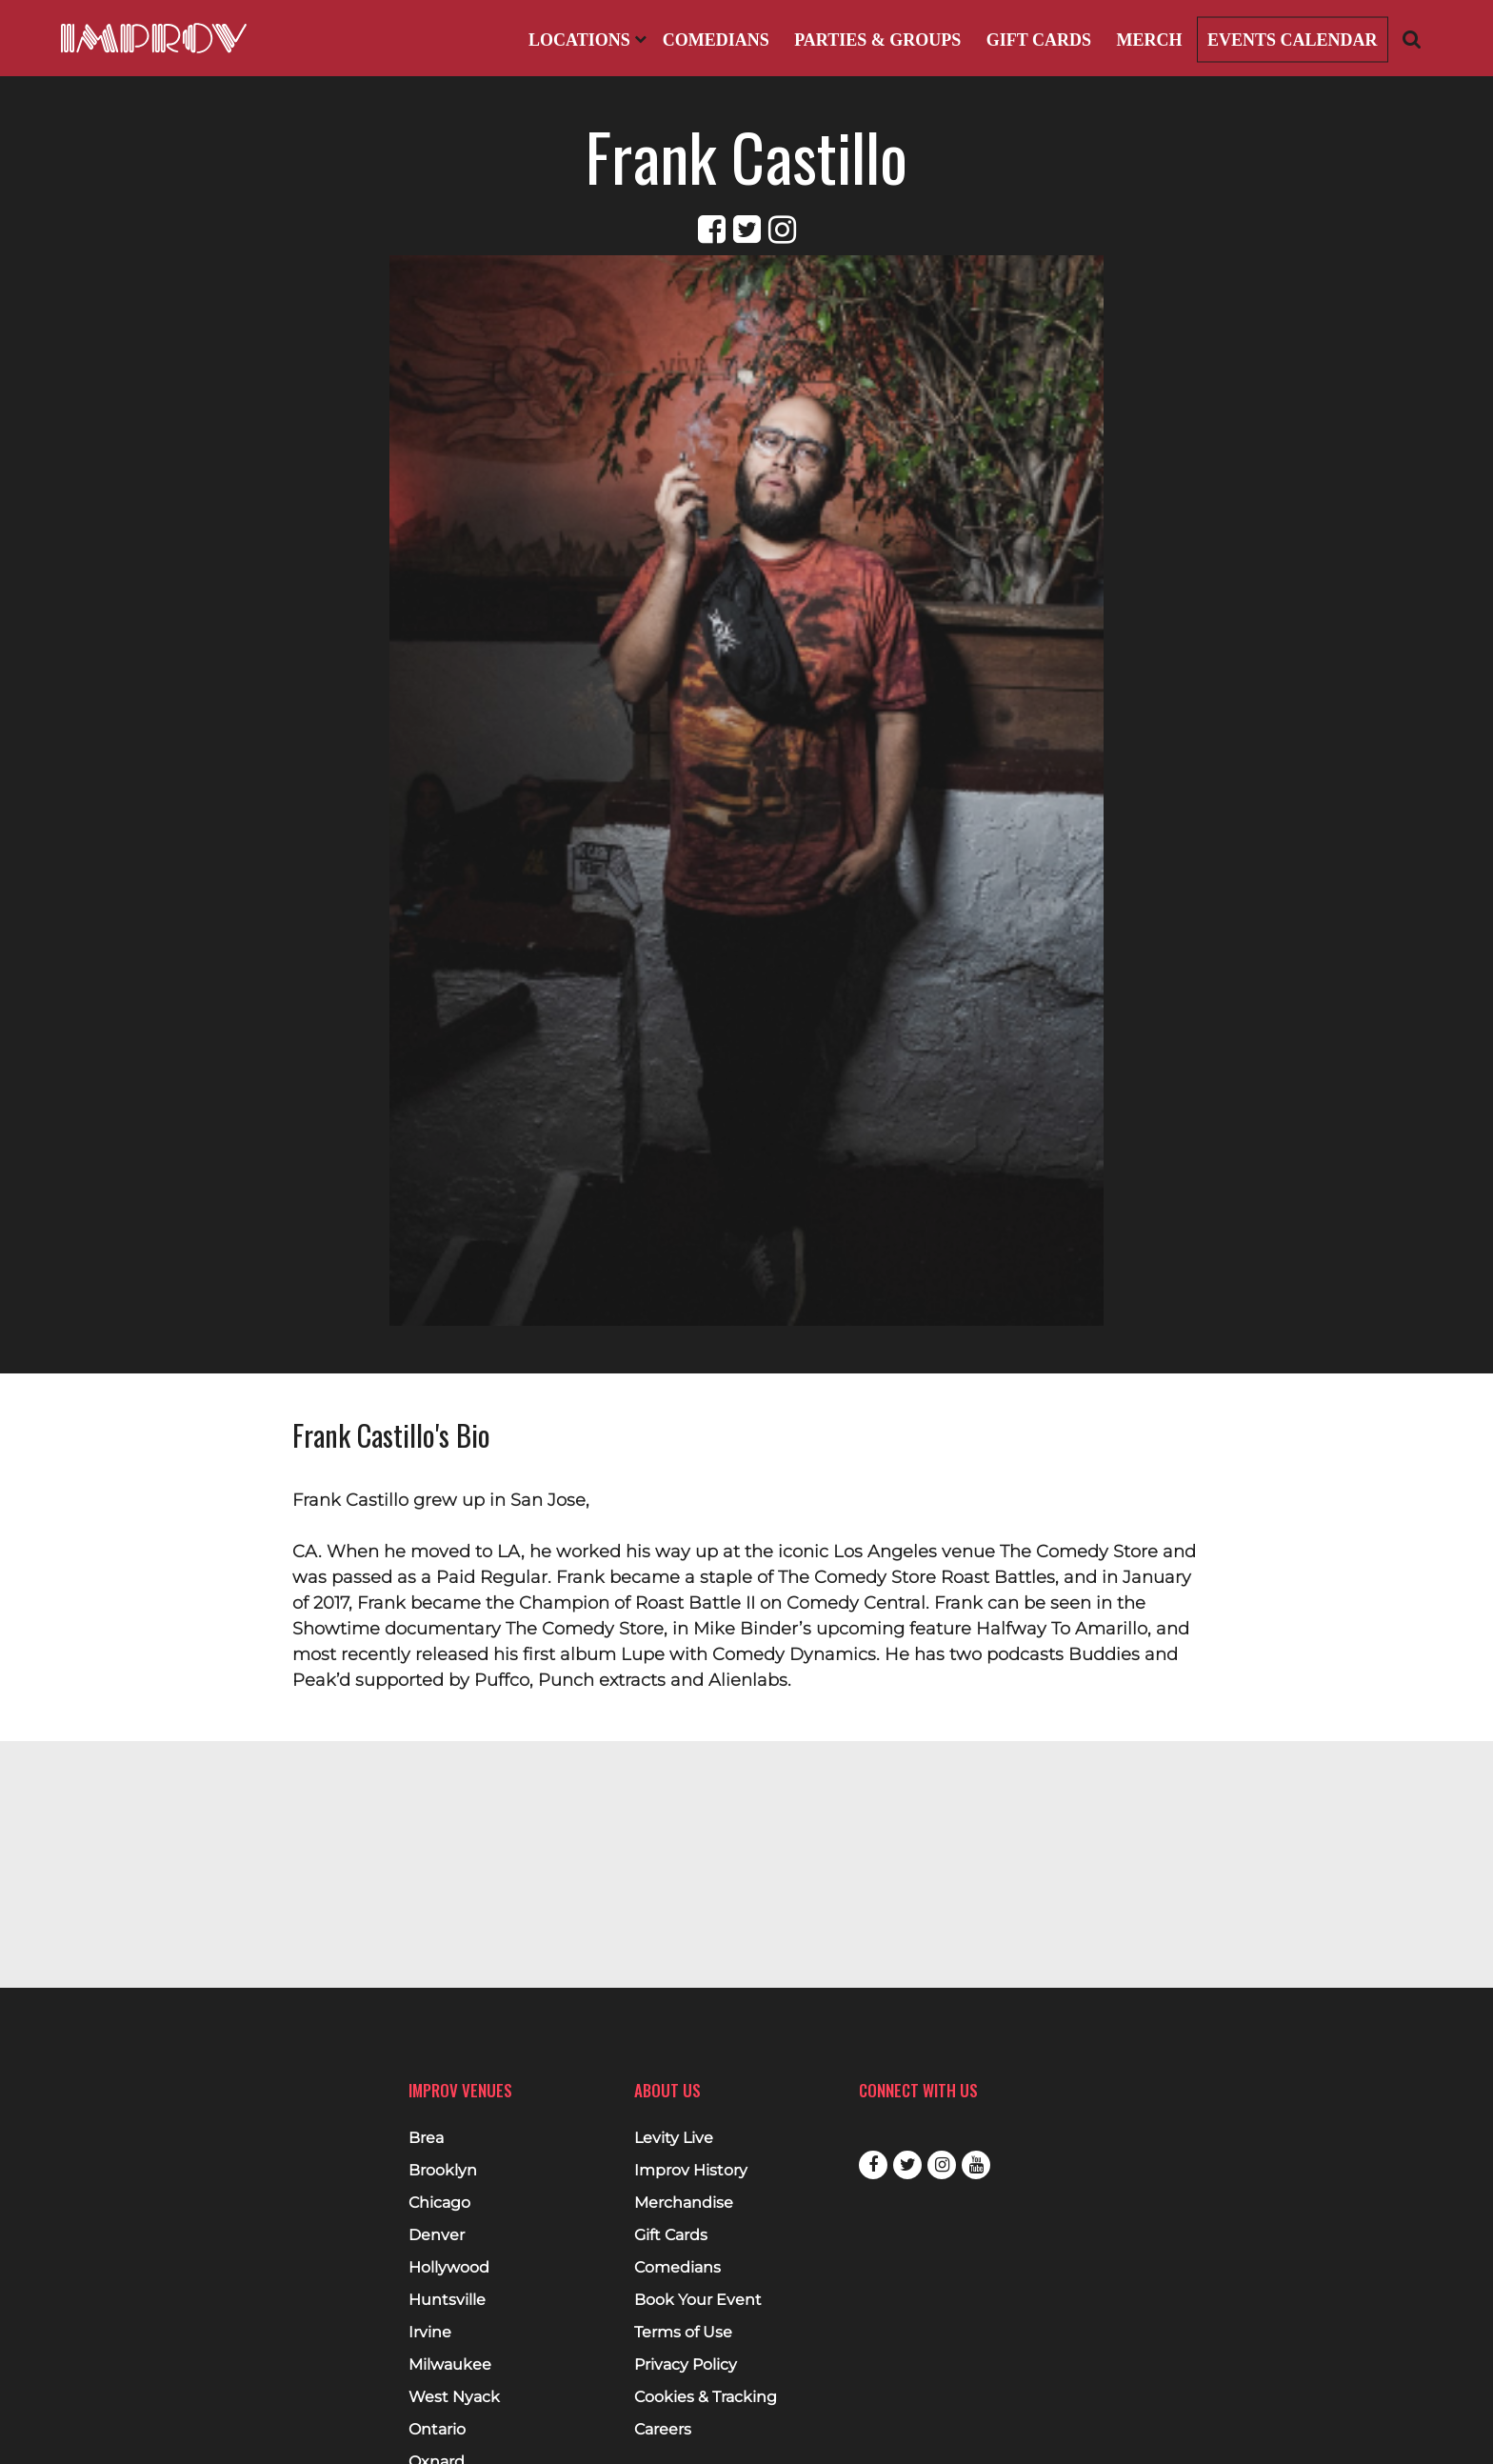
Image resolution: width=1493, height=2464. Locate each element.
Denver (436, 2235)
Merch (1149, 40)
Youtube (976, 2165)
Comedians (716, 40)
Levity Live (673, 2138)
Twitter (907, 2165)
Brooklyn (442, 2170)
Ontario (437, 2429)
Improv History (690, 2170)
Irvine (429, 2332)
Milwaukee (449, 2365)
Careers (662, 2429)
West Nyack (454, 2397)
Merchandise (683, 2203)
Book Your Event (698, 2300)
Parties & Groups (877, 40)
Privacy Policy (685, 2365)
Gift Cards (1038, 40)
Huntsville (447, 2300)
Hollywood (448, 2267)
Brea (426, 2138)
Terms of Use (683, 2332)
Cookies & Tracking (705, 2397)
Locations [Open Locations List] (587, 40)
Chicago (439, 2203)
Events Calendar (1292, 40)
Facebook (873, 2165)
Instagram (941, 2165)
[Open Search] (1412, 38)
